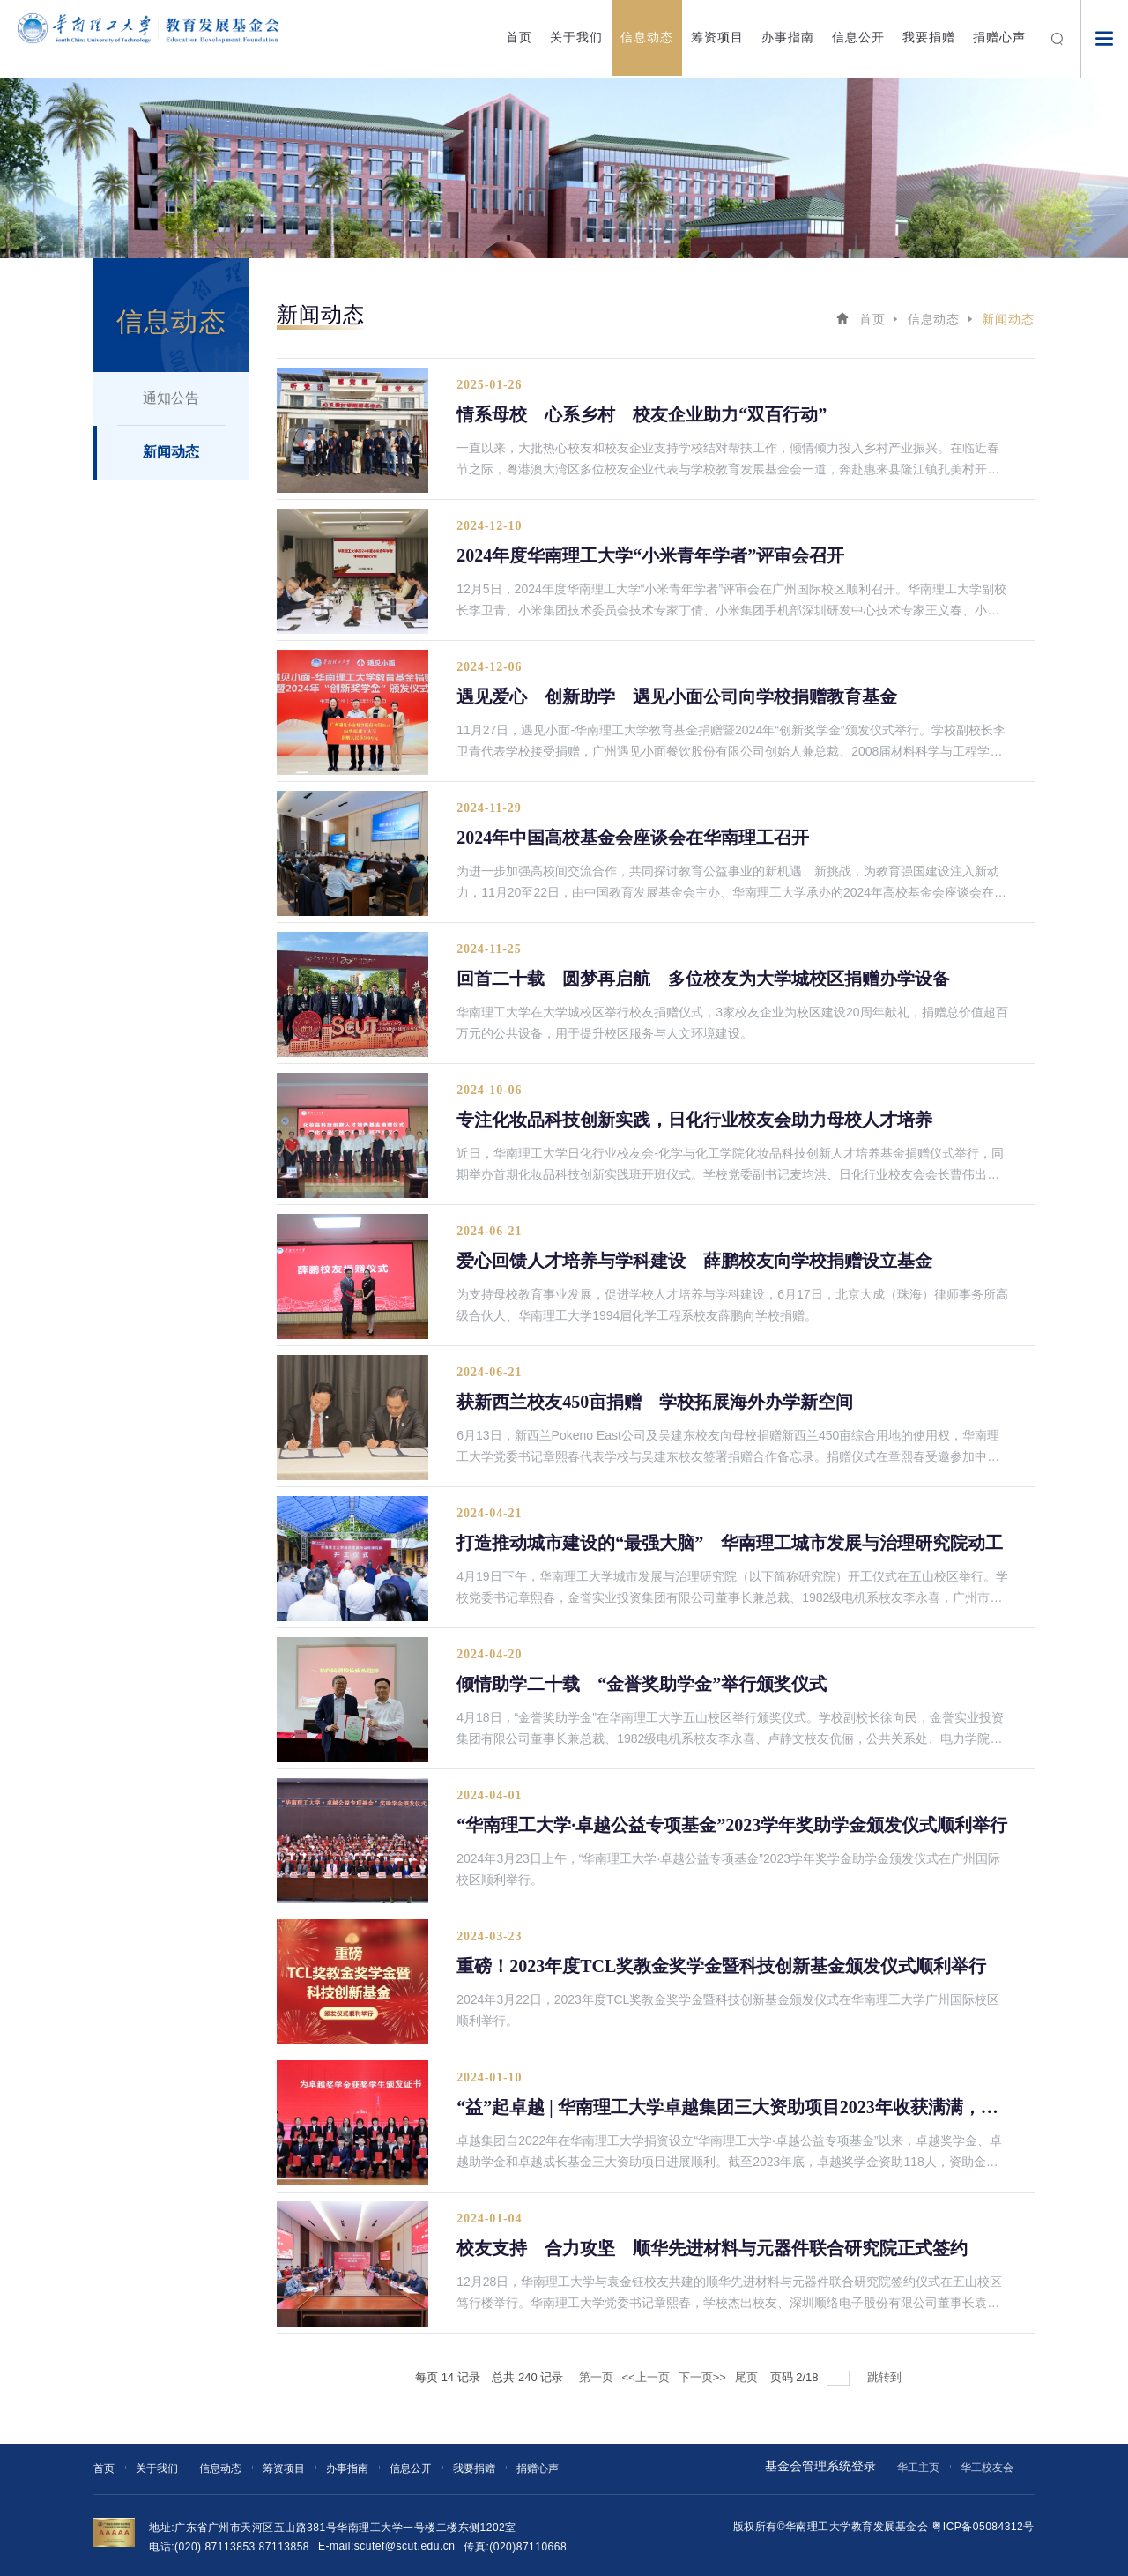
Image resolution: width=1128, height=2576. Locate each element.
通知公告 (171, 398)
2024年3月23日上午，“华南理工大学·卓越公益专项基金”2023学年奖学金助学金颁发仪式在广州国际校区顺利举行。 (728, 1869)
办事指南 (787, 37)
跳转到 (886, 2377)
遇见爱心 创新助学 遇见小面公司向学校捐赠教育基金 (676, 696)
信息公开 (858, 37)
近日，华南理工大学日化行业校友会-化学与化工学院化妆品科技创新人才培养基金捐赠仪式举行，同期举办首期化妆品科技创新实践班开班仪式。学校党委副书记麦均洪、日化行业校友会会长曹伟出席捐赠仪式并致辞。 (730, 1165)
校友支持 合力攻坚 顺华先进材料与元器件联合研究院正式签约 (712, 2248)
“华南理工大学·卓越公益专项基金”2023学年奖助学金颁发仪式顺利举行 (731, 1825)
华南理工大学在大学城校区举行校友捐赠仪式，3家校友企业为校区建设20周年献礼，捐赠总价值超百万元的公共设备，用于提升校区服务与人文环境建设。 (731, 1022)
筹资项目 (717, 37)
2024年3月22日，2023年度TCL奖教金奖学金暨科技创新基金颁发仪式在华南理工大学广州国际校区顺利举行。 (727, 2010)
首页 (519, 37)
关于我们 (576, 37)
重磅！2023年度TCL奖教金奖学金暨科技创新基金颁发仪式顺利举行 (721, 1966)
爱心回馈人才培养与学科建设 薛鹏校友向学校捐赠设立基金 (694, 1260)
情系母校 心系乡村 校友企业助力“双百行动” (641, 414)
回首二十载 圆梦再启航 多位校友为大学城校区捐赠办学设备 (703, 978)
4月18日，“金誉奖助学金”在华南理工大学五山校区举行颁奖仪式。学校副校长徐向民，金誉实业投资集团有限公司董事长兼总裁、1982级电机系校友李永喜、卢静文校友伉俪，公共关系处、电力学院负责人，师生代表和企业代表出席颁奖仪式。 (730, 1729)
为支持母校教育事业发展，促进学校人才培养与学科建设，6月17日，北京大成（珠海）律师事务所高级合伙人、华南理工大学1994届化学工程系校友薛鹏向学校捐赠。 (731, 1304)
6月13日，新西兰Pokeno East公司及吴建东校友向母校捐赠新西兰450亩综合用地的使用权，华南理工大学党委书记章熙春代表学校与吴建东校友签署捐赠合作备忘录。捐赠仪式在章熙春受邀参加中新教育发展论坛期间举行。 (727, 1447)
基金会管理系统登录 (820, 2466)
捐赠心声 (999, 37)
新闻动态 (171, 451)
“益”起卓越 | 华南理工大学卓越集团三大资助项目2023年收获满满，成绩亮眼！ (732, 2107)
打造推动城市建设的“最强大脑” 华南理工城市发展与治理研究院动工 (729, 1542)
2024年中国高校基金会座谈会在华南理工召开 (632, 837)
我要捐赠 (928, 37)
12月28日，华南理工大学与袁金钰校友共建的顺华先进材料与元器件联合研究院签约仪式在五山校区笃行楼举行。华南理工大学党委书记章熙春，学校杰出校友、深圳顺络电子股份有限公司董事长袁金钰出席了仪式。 (729, 2293)
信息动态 (646, 37)
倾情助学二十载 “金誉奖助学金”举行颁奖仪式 (641, 1684)
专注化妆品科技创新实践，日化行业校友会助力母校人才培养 (694, 1119)
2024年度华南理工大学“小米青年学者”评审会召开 (650, 555)
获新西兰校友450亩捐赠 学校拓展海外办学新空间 (654, 1401)
